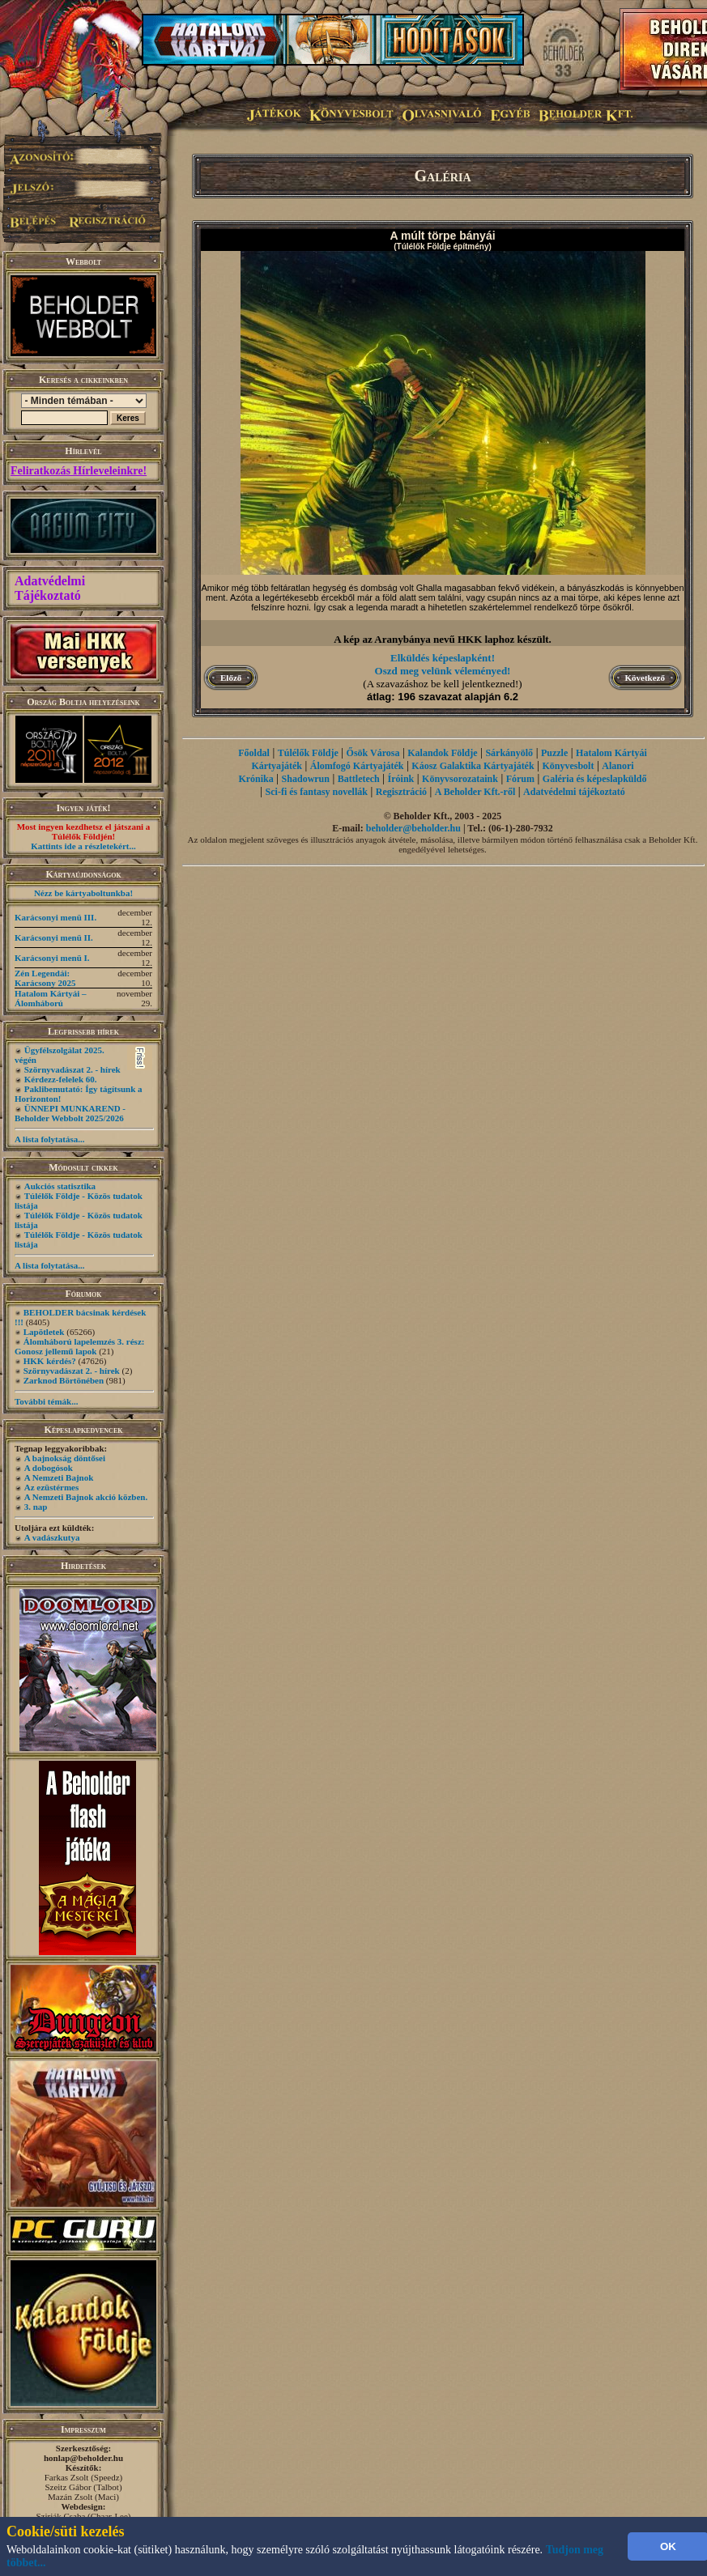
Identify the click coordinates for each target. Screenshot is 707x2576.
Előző (230, 677)
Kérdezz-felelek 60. (60, 1079)
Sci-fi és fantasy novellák (317, 791)
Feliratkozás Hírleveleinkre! (79, 471)
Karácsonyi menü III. (55, 917)
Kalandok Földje (442, 753)
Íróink (401, 778)
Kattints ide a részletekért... (83, 846)
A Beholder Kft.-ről (475, 791)
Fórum (520, 778)
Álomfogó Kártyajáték (357, 766)
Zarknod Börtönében (63, 1380)
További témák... (46, 1401)
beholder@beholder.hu (413, 828)
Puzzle (554, 753)
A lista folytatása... (49, 1139)
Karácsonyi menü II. (54, 937)
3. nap (36, 1506)
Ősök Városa (373, 753)
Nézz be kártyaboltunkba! (83, 893)
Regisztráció (401, 791)
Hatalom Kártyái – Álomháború (51, 998)
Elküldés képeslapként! (442, 658)
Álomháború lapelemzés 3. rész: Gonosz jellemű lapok (79, 1346)
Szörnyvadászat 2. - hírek (72, 1069)
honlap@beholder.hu (83, 2458)
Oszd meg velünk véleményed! (443, 671)
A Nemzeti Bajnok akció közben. (85, 1497)
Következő (645, 677)
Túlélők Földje (308, 753)
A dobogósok (48, 1468)
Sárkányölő (509, 753)
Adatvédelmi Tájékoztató (50, 588)
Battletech (359, 778)
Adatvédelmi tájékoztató (574, 791)
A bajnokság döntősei (64, 1458)
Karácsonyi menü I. (52, 958)
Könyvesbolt (568, 766)
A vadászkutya (52, 1537)
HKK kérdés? (49, 1361)
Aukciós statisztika (60, 1186)
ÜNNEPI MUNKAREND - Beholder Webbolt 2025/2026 (70, 1113)
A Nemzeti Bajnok (59, 1477)
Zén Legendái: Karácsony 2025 (45, 978)
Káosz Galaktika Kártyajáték (472, 766)
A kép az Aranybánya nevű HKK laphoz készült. (443, 639)
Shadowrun (306, 778)
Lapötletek (44, 1332)
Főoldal (254, 753)
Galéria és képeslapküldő (595, 778)
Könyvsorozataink (460, 778)
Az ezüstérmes (51, 1487)
